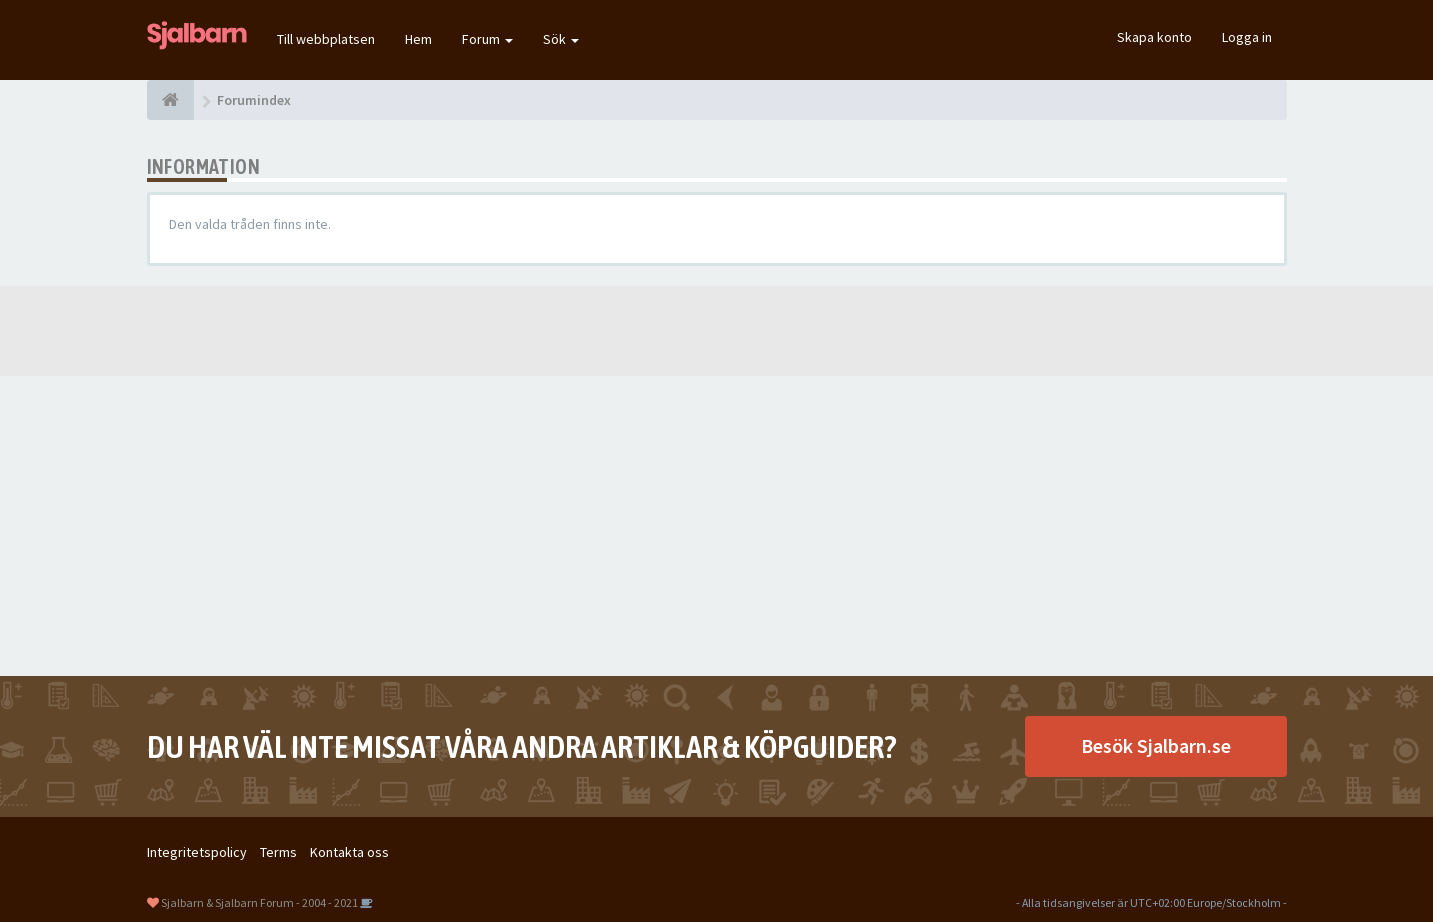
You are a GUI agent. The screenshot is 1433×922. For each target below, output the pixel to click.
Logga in (1247, 37)
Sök (561, 39)
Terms (278, 852)
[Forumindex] (170, 100)
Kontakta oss (349, 852)
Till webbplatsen (326, 39)
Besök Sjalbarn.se (1156, 745)
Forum (487, 39)
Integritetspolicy (197, 852)
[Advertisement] (717, 526)
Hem (418, 39)
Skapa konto (1154, 37)
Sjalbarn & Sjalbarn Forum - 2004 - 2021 (259, 902)
